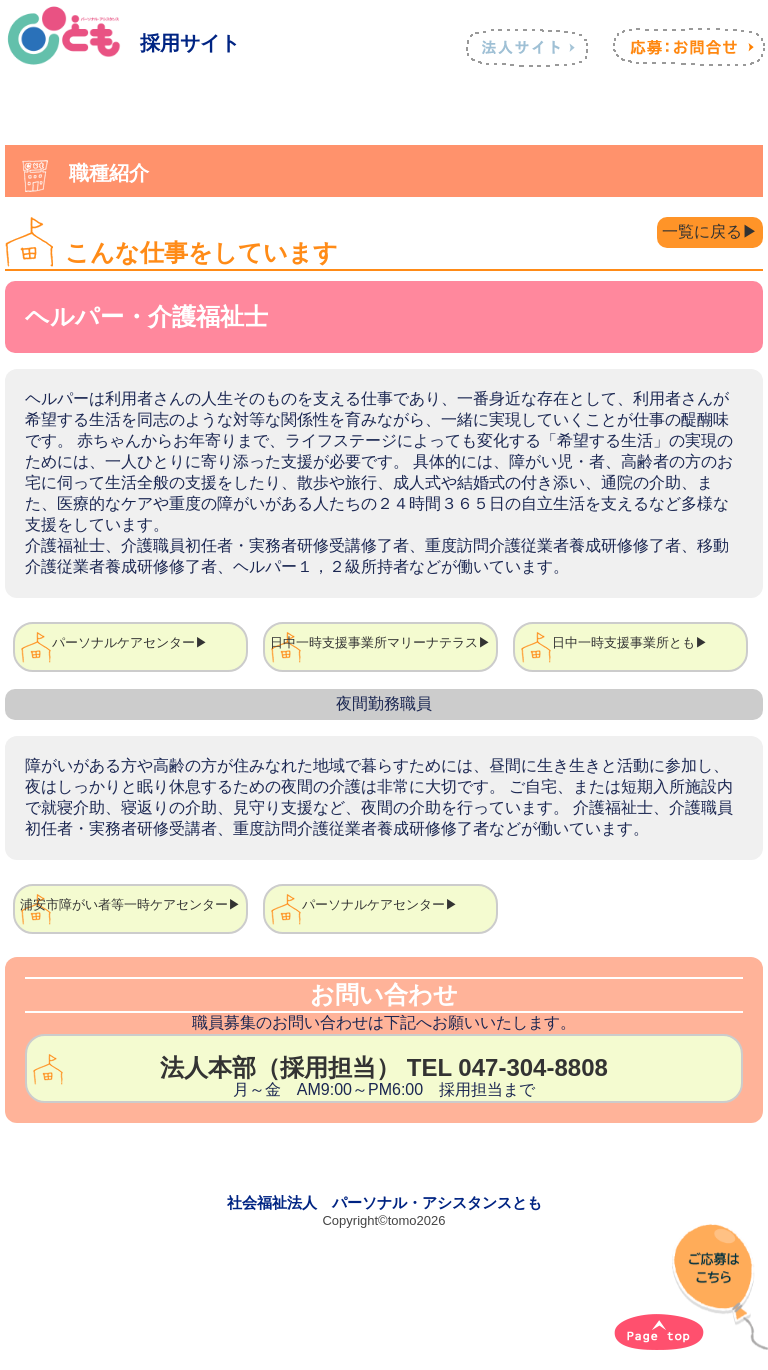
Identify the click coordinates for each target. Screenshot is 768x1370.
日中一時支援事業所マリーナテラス (374, 642)
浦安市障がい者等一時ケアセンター (124, 904)
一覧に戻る (702, 231)
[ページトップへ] (659, 1332)
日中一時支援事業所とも (623, 642)
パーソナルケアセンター (123, 642)
